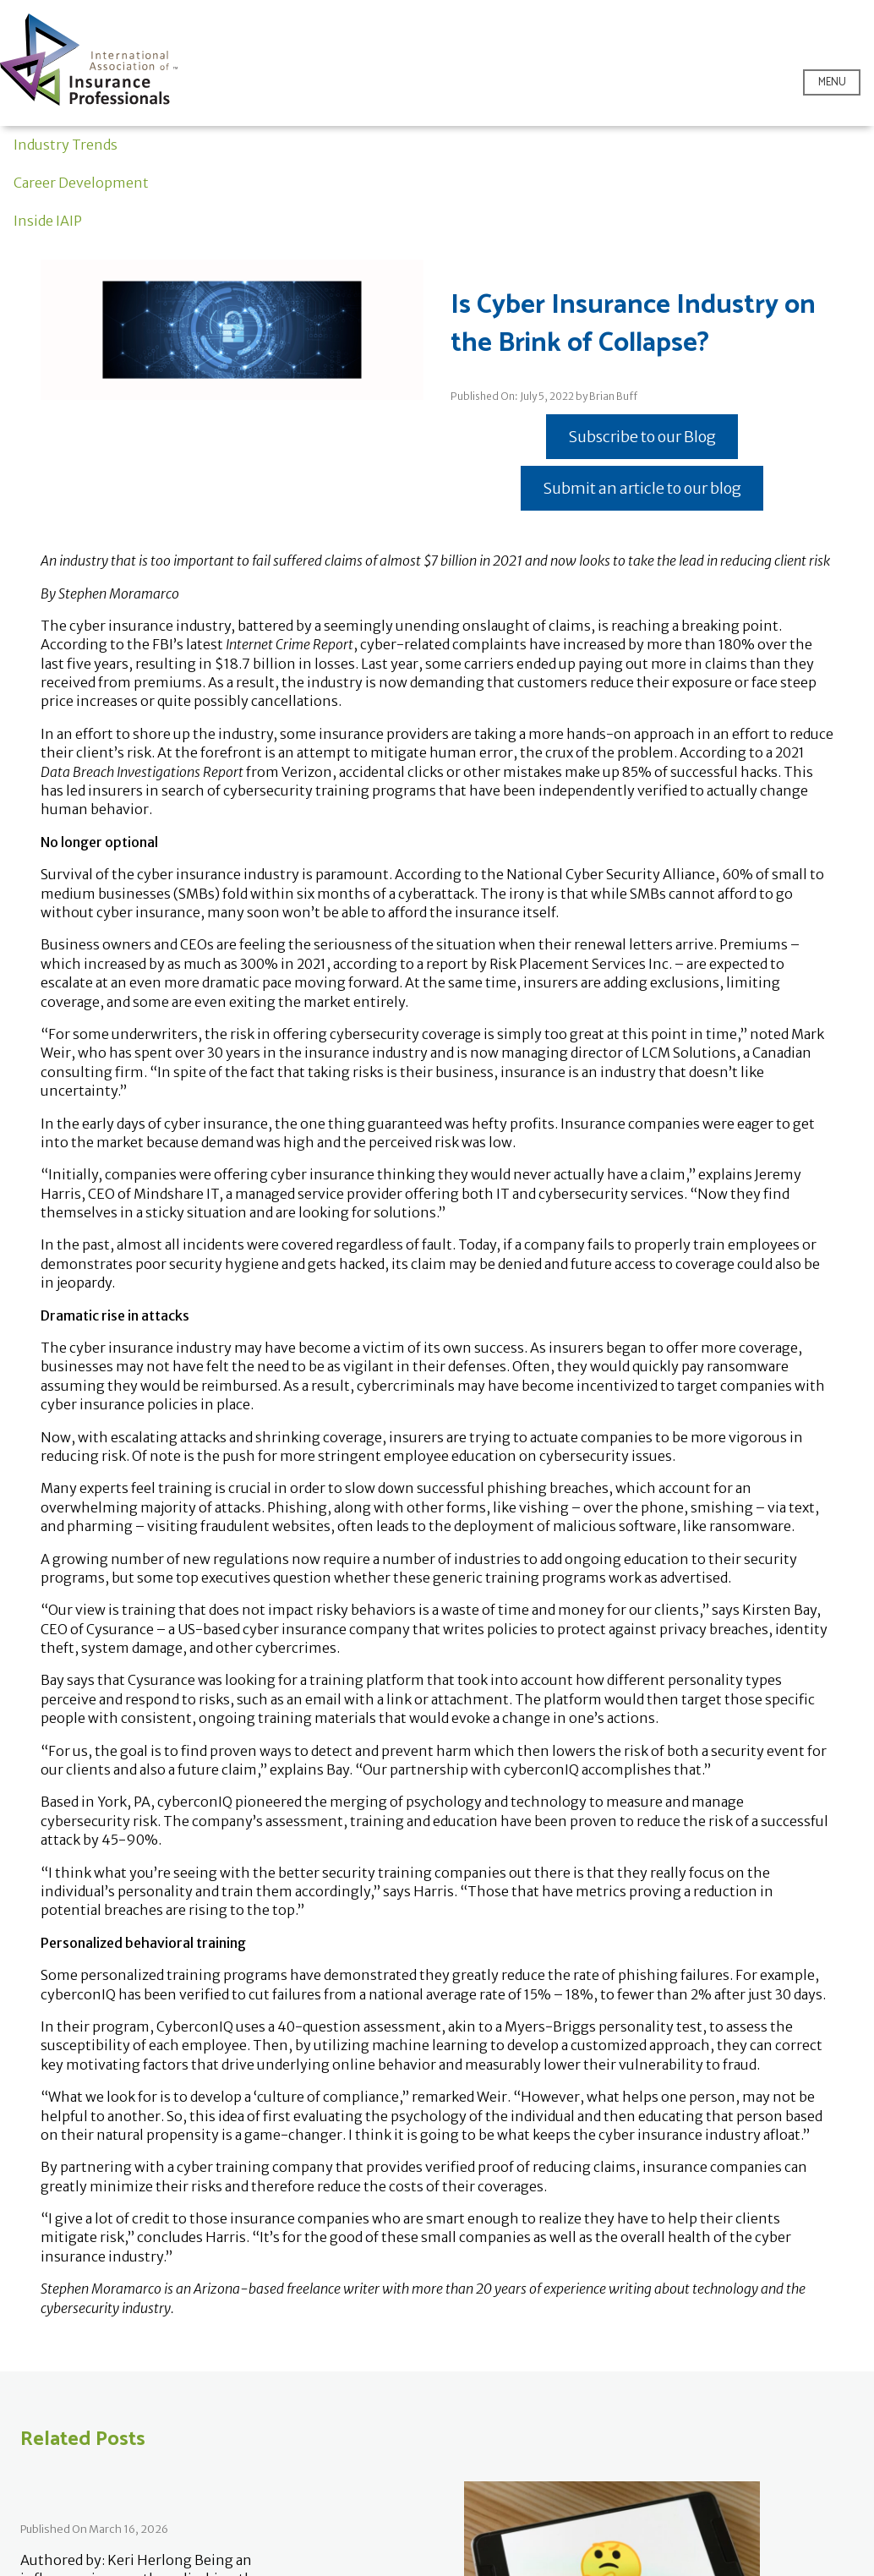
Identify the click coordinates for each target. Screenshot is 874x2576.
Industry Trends (65, 144)
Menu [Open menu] (832, 82)
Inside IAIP (48, 220)
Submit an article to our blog (642, 488)
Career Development (81, 182)
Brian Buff (613, 396)
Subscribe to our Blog (642, 436)
